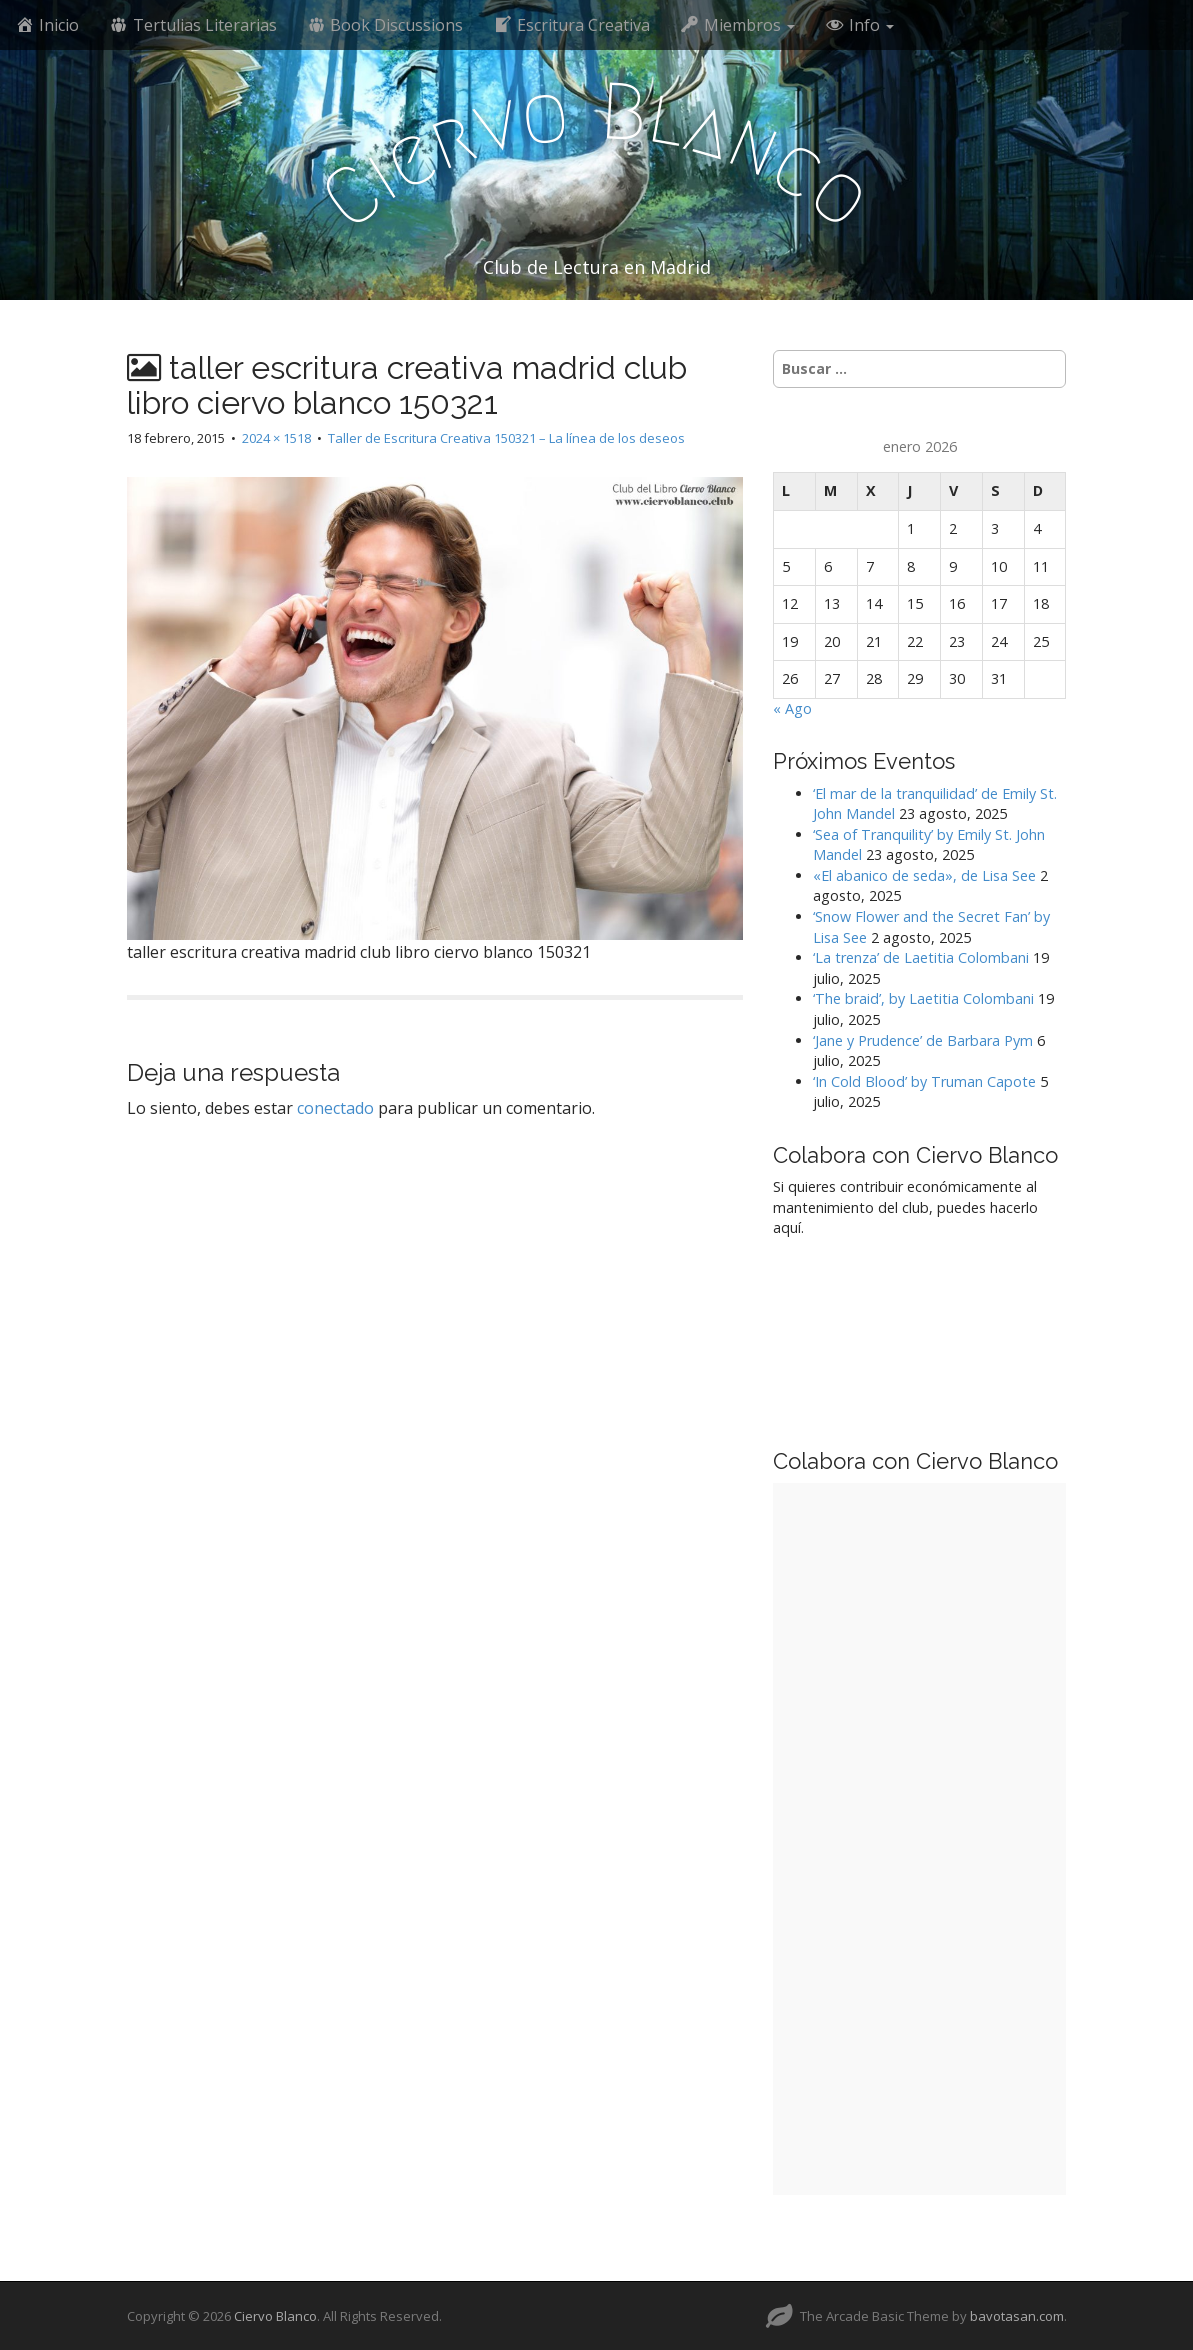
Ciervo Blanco (275, 2316)
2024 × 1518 (276, 438)
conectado (335, 1108)
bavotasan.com (1017, 2316)
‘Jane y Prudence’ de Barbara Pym (923, 1040)
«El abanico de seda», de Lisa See (924, 875)
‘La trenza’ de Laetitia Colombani (921, 957)
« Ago (792, 708)
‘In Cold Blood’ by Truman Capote (924, 1081)
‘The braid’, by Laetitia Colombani (923, 998)
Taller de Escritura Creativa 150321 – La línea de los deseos (506, 438)
